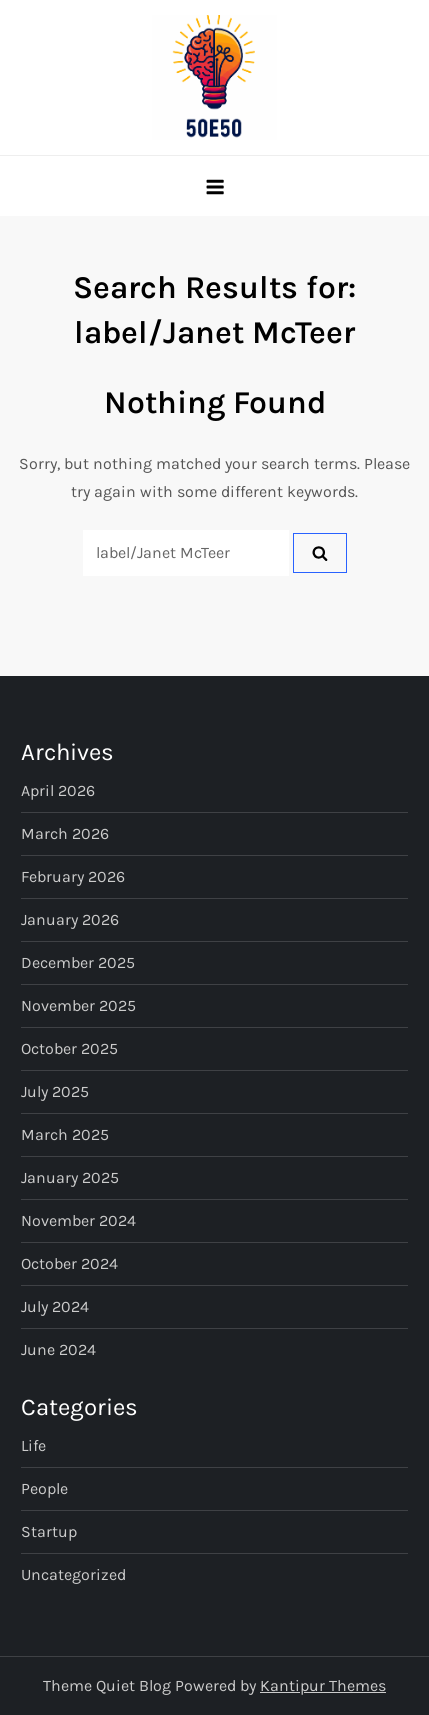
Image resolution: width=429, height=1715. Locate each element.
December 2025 (78, 962)
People (44, 1488)
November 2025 (78, 1005)
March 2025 (65, 1134)
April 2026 (58, 790)
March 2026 (65, 833)
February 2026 (73, 876)
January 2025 (70, 1177)
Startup (49, 1531)
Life (33, 1445)
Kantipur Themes (323, 1685)
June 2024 (58, 1349)
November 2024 (78, 1220)
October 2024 (69, 1263)
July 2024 (55, 1306)
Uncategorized (73, 1574)
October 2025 (69, 1048)
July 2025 (55, 1091)
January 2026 (70, 919)
